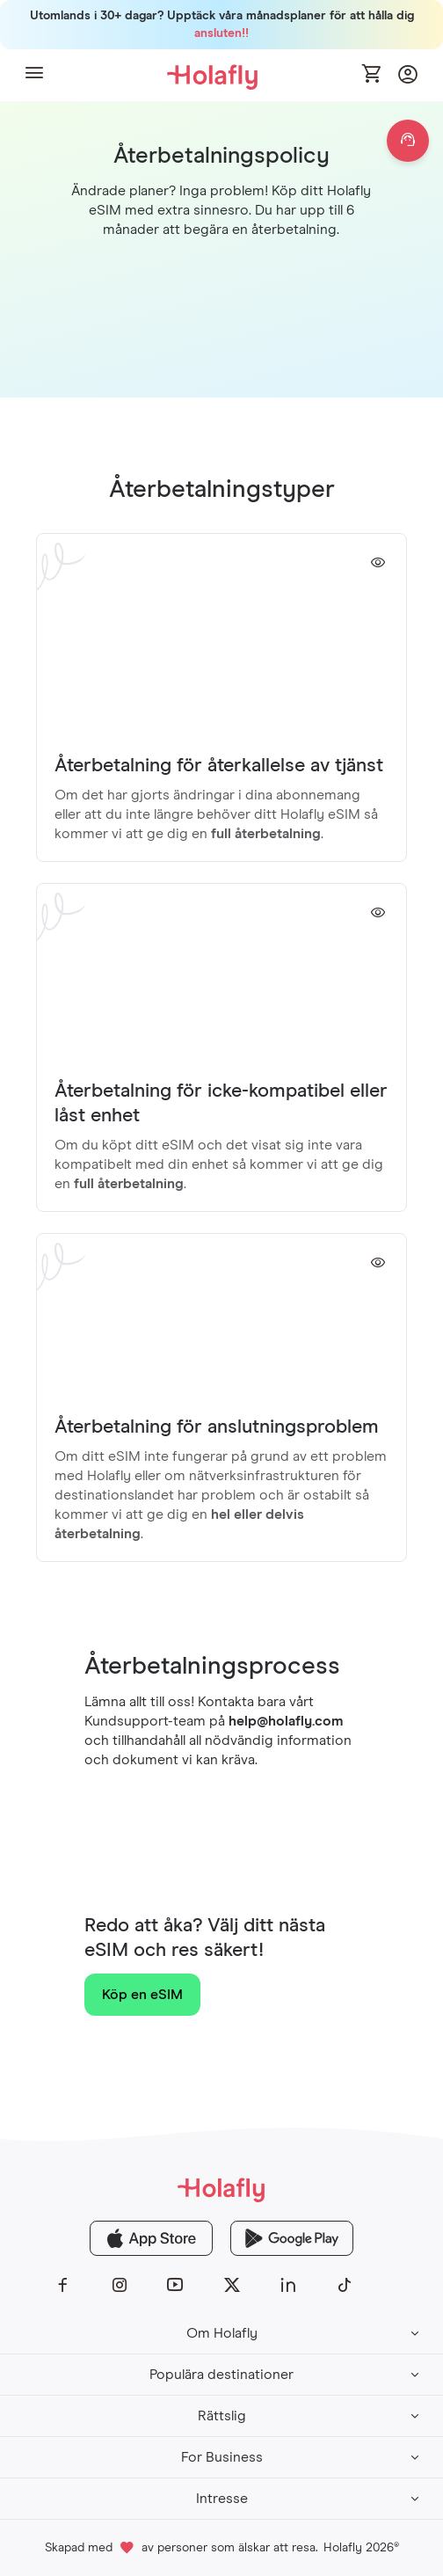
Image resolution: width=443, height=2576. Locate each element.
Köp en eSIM (142, 1995)
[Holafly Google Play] (291, 2238)
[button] (34, 75)
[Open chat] (408, 141)
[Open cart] (373, 75)
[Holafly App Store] (151, 2238)
